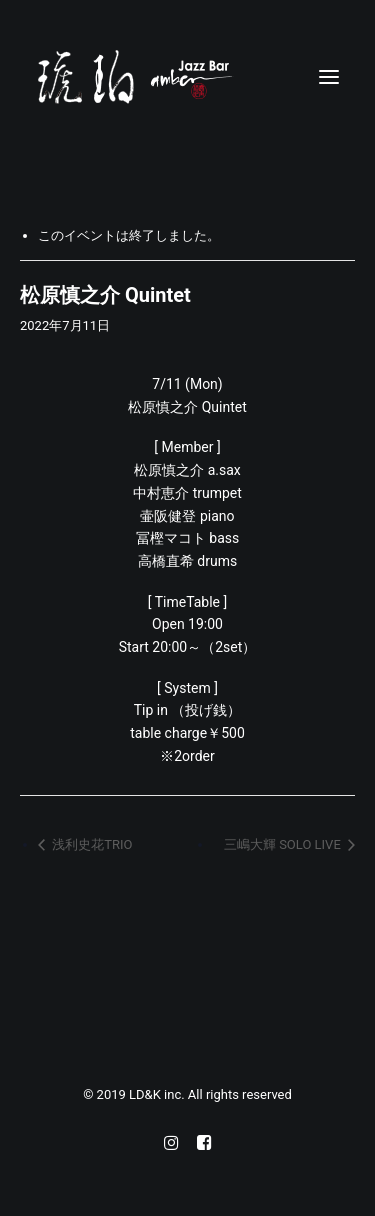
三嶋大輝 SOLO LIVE (284, 844)
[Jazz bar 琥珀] (187, 77)
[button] (329, 77)
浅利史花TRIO (90, 844)
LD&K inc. (158, 1094)
